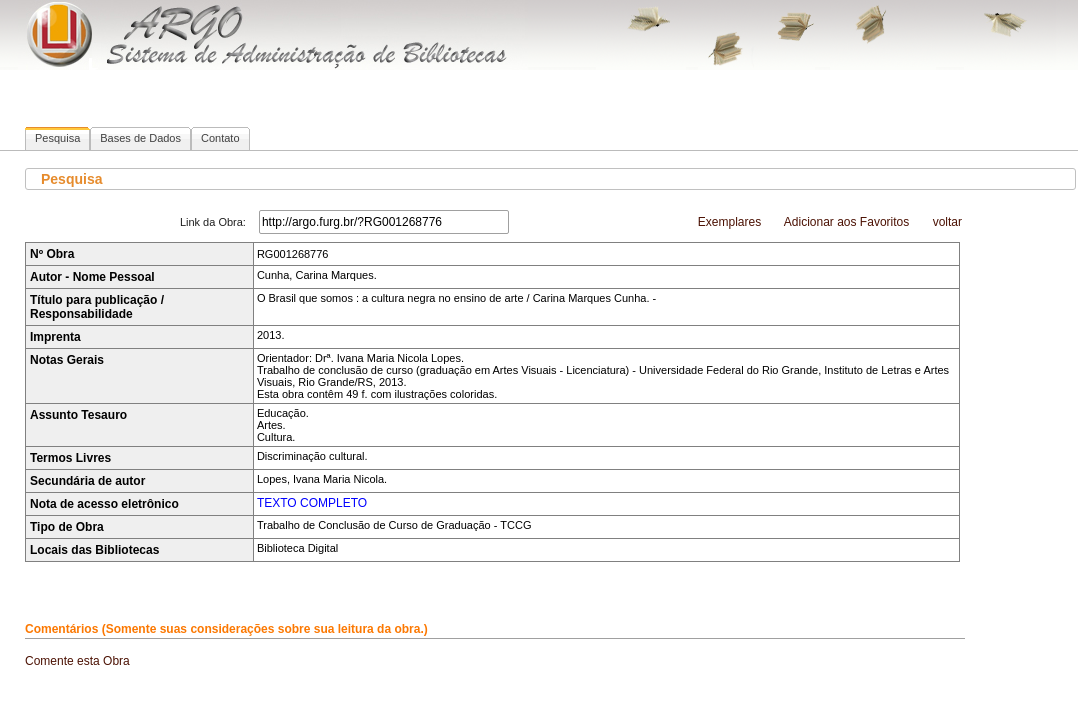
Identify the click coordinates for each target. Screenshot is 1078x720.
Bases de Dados (140, 138)
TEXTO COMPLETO (312, 503)
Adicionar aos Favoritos (846, 222)
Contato (220, 138)
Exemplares (729, 222)
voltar (947, 222)
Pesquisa (57, 138)
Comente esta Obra (77, 661)
